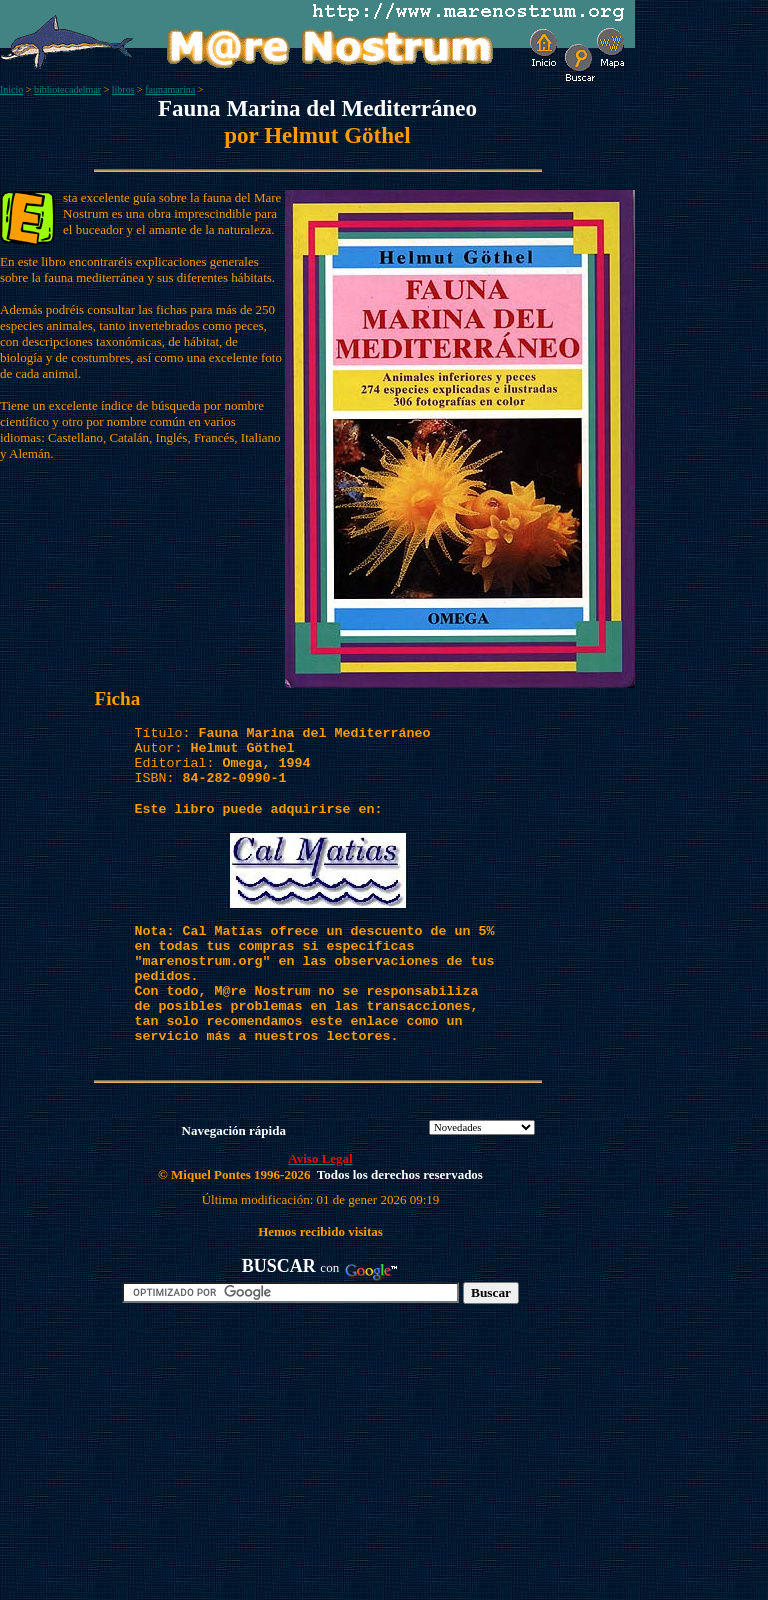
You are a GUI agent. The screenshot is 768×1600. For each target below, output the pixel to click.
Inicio (11, 89)
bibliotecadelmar (67, 89)
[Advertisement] (231, 1460)
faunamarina (170, 89)
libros (123, 89)
